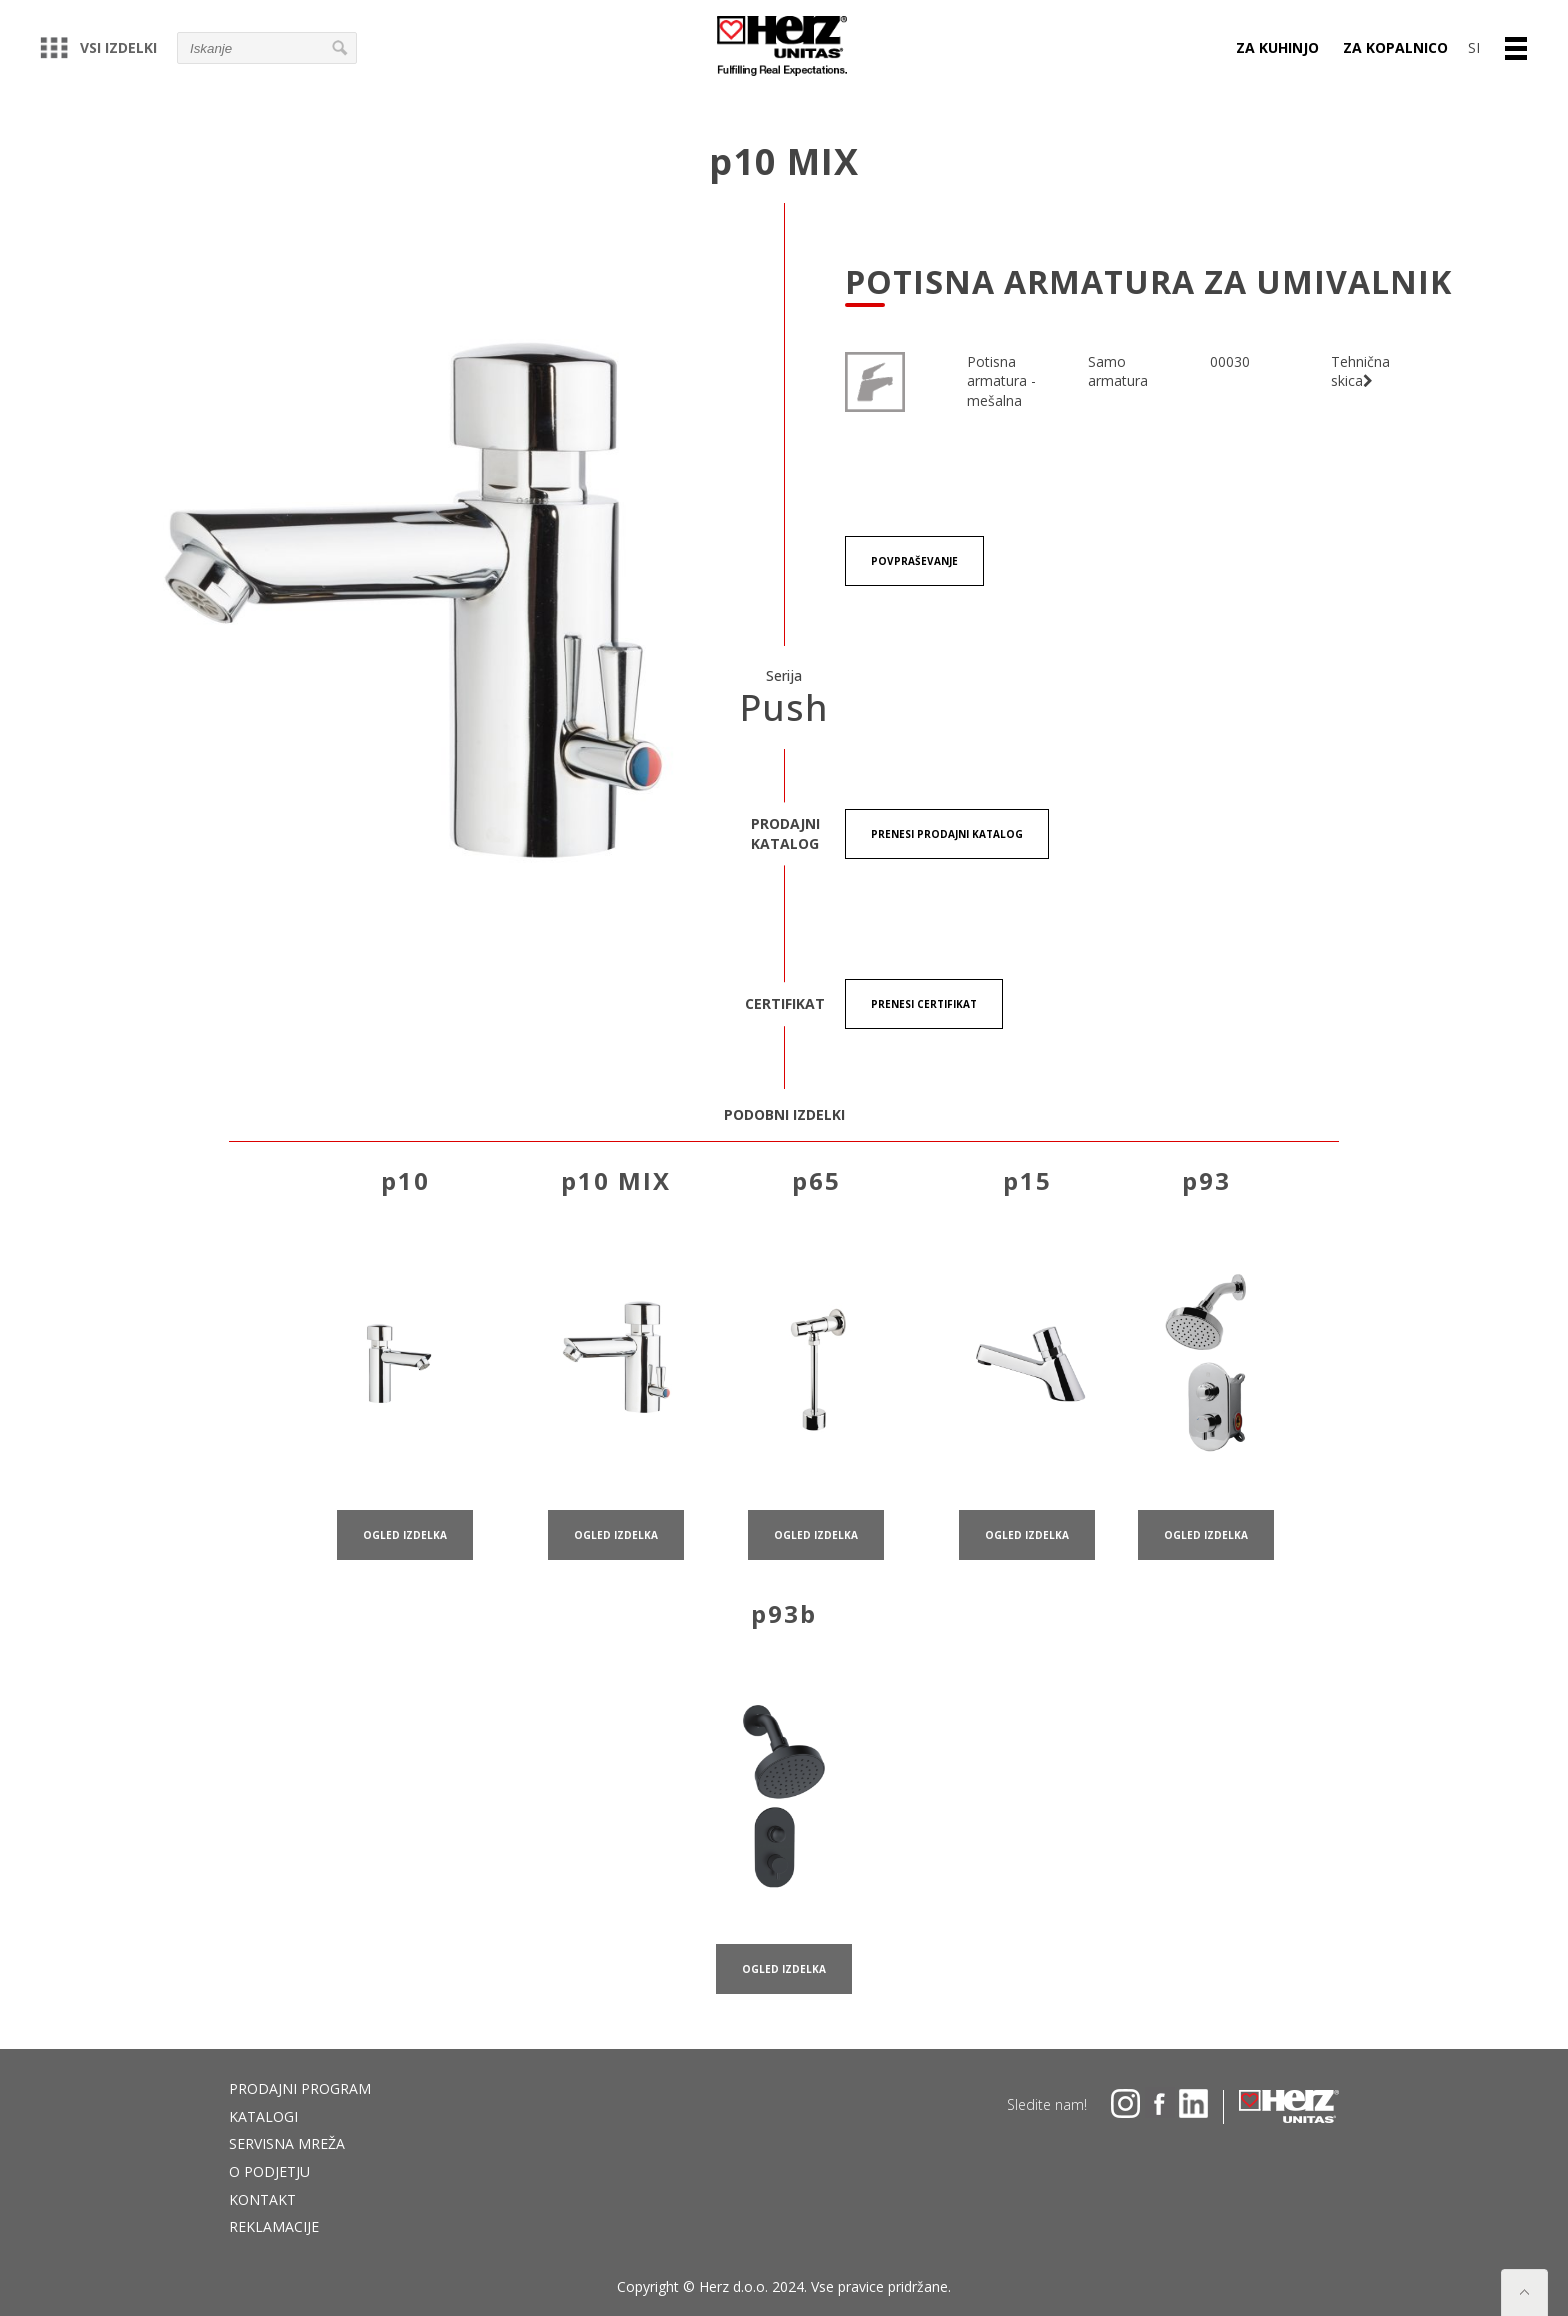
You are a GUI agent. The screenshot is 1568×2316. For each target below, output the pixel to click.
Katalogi (263, 2116)
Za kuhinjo (1277, 47)
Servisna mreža (287, 2143)
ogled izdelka (405, 1560)
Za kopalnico (1395, 47)
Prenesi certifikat (924, 1004)
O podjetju (269, 2171)
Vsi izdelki (98, 47)
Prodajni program (300, 2088)
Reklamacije (274, 2226)
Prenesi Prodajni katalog (947, 834)
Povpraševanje (914, 562)
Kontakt (262, 2199)
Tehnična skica (1360, 371)
